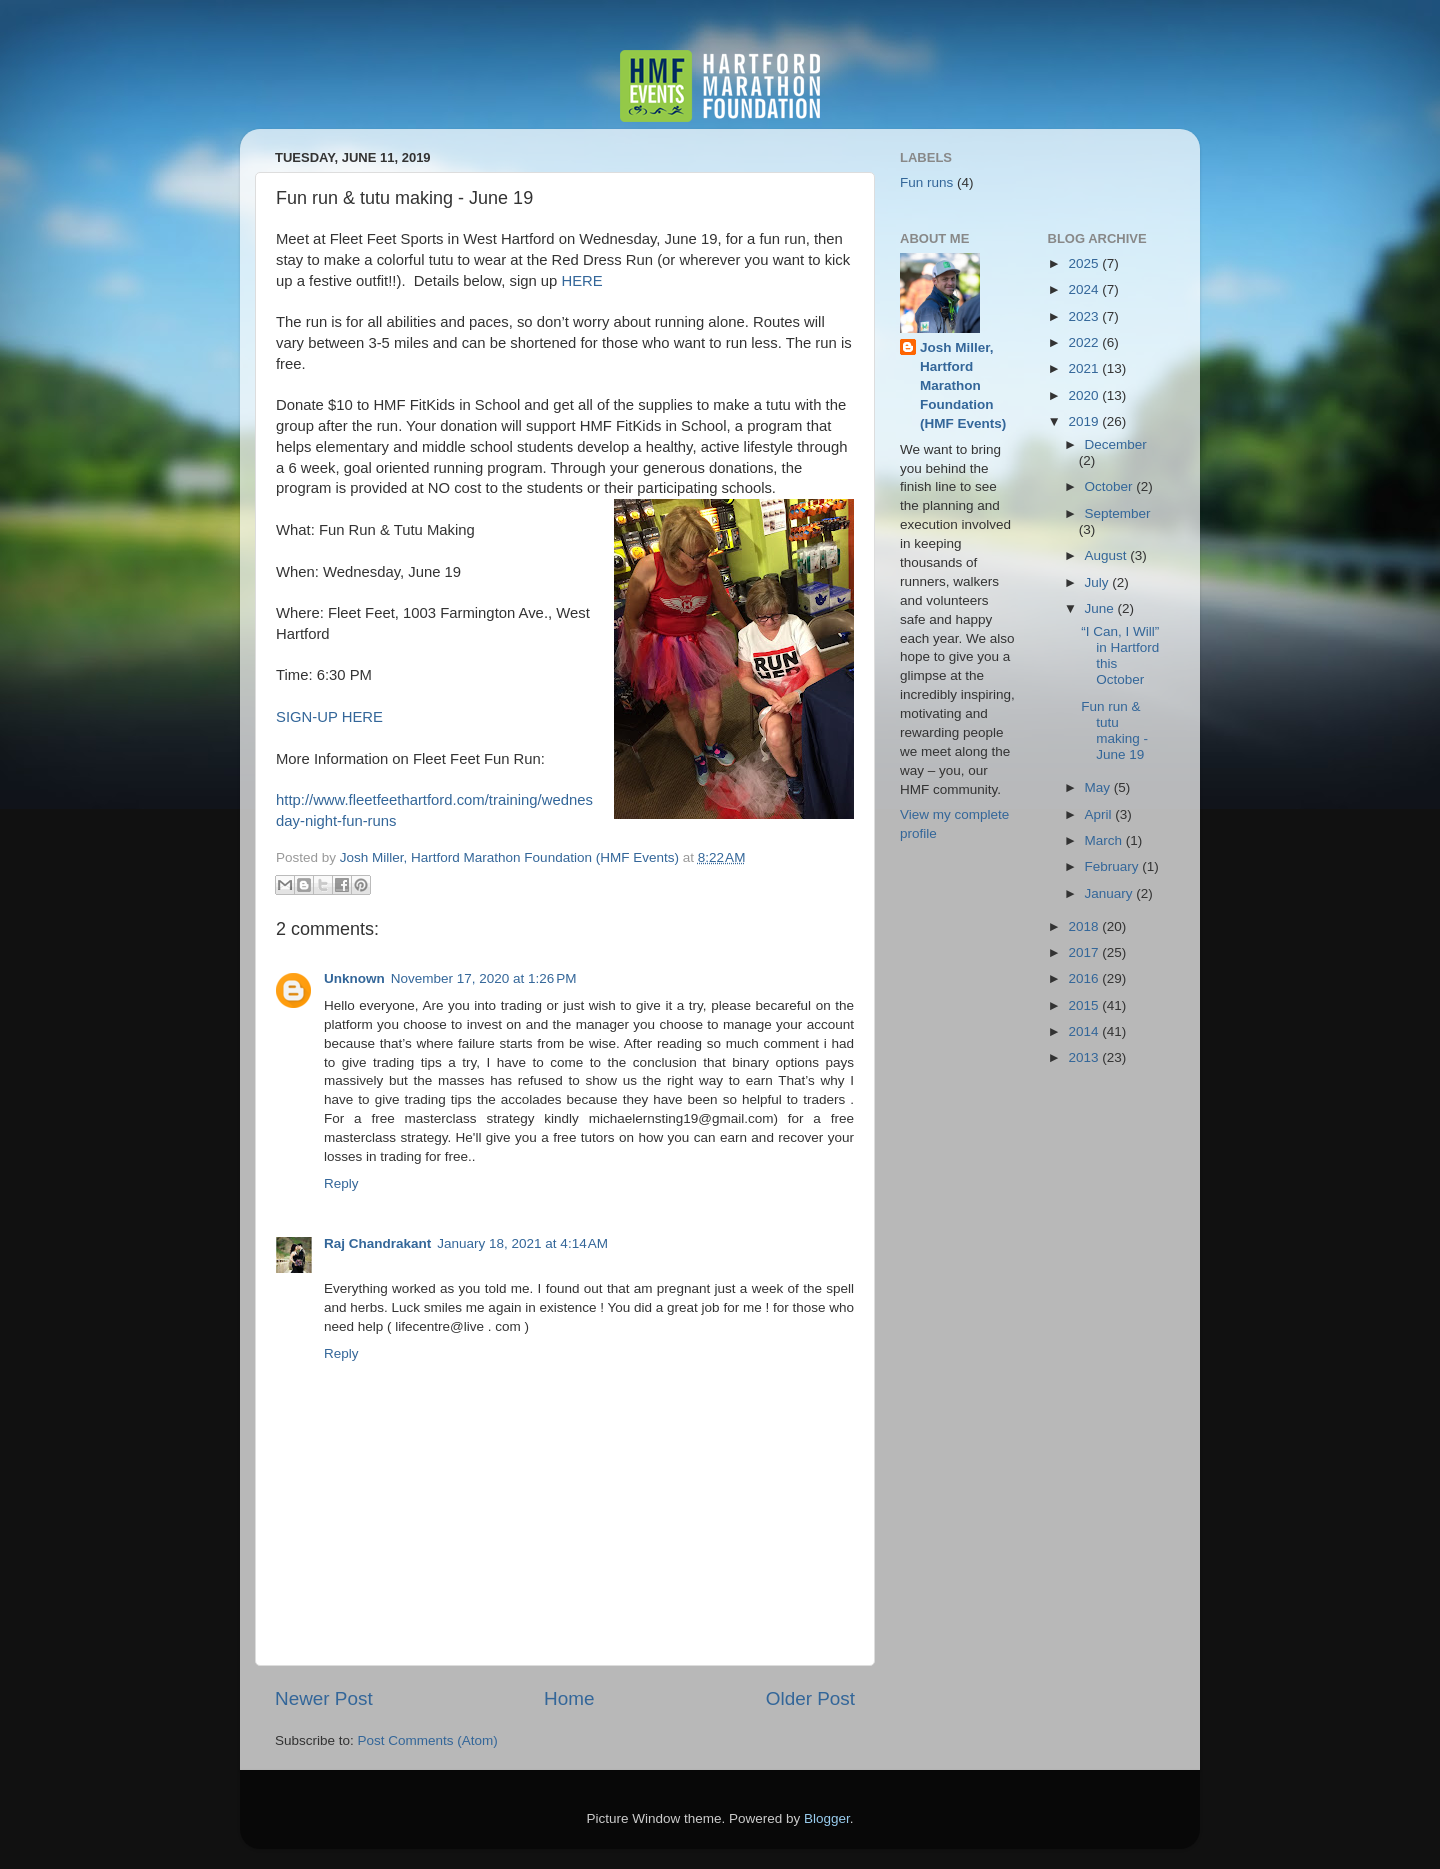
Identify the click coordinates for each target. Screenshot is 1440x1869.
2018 (1085, 926)
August (1108, 555)
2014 (1085, 1031)
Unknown (354, 978)
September (1118, 513)
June (1101, 608)
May (1099, 787)
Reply (341, 1183)
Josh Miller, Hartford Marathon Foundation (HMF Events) (963, 385)
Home (569, 1698)
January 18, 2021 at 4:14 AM (522, 1243)
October (1111, 486)
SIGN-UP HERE (329, 717)
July (1099, 582)
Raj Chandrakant (377, 1243)
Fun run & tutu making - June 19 (1114, 731)
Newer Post (324, 1698)
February (1114, 866)
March (1105, 840)
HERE (581, 281)
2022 (1085, 342)
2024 (1085, 289)
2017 (1085, 952)
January (1111, 893)
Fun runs (926, 182)
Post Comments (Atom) (428, 1740)
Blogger (827, 1818)
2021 (1085, 368)
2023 (1085, 316)
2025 (1085, 263)
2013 (1085, 1057)
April (1100, 814)
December (1116, 444)
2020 (1085, 395)
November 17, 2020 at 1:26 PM (484, 978)
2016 (1085, 978)
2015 (1085, 1005)
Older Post (810, 1698)
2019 (1085, 421)
